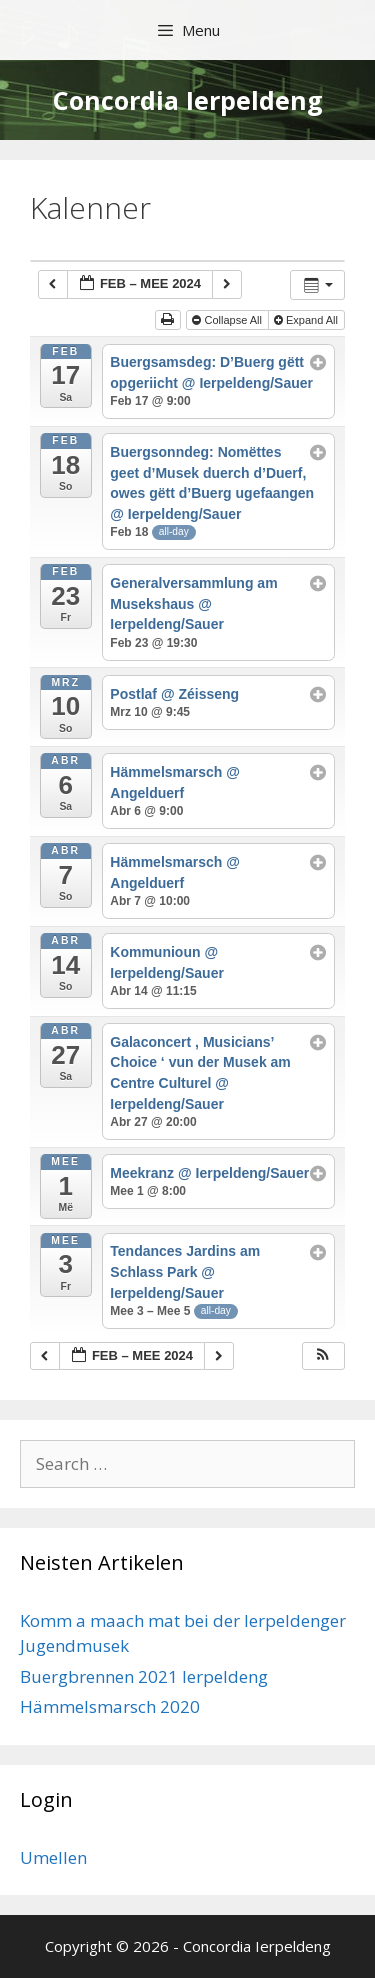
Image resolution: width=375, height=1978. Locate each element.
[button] (323, 1356)
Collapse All (228, 320)
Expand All (307, 320)
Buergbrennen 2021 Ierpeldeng (144, 1676)
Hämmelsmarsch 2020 (110, 1706)
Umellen (53, 1857)
